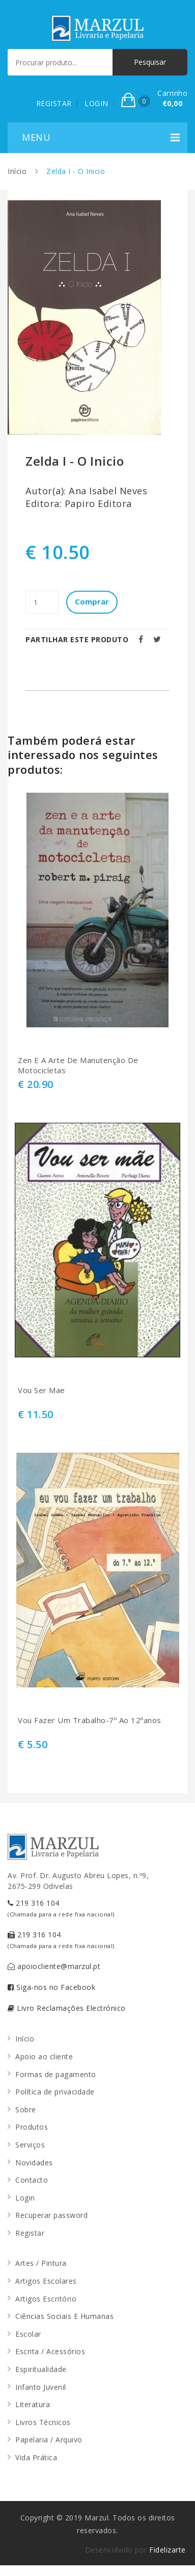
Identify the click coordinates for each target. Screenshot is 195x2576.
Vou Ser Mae (41, 1390)
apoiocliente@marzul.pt (54, 1966)
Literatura (32, 2404)
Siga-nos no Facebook (51, 1987)
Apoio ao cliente (44, 2056)
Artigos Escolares (46, 2281)
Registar (29, 2233)
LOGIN (96, 103)
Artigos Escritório (45, 2299)
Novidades (34, 2162)
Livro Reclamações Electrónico (67, 2008)
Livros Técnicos (43, 2422)
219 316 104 (61, 1908)
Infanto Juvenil (40, 2387)
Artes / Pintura (41, 2263)
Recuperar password (51, 2215)
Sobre (25, 2109)
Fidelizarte (167, 2550)
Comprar (92, 601)
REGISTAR (54, 103)
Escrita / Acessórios (50, 2351)
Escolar (28, 2334)
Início (17, 171)
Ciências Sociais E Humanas (64, 2316)
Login (25, 2198)
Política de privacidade (55, 2092)
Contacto (31, 2180)
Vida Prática (36, 2457)
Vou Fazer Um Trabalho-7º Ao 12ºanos (89, 1720)
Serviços (30, 2145)
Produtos (31, 2127)
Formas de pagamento (55, 2074)
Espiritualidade (41, 2369)
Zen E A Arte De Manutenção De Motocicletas (78, 1065)
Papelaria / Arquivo (48, 2439)
